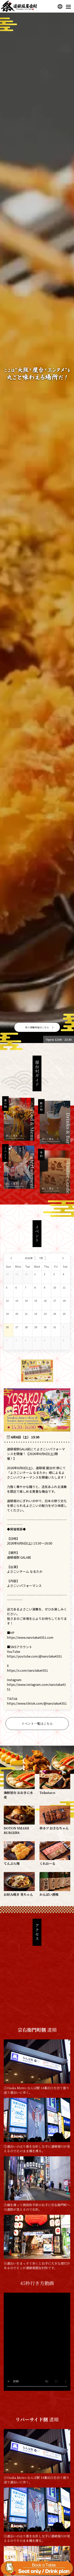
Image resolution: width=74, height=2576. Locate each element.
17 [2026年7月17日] (54, 1300)
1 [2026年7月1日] (35, 1274)
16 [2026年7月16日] (45, 1300)
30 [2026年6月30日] (26, 1274)
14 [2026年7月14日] (26, 1300)
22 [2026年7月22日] (35, 1314)
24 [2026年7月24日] (54, 1314)
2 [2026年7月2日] (44, 1274)
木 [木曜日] (46, 1266)
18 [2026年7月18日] (64, 1300)
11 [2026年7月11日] (64, 1287)
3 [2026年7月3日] (54, 1274)
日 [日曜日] (8, 1266)
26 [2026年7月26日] (7, 1327)
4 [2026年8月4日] (25, 1340)
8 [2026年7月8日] (35, 1287)
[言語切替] (60, 6)
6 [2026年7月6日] (16, 1287)
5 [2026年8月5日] (35, 1340)
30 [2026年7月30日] (45, 1327)
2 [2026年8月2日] (6, 1340)
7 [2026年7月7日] (25, 1287)
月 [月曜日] (18, 1266)
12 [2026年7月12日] (7, 1300)
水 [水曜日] (36, 1266)
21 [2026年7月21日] (26, 1314)
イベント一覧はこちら (37, 1723)
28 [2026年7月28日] (26, 1327)
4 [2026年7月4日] (63, 1274)
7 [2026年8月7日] (54, 1340)
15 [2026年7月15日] (35, 1300)
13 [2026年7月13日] (16, 1300)
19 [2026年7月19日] (7, 1314)
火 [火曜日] (27, 1266)
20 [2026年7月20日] (16, 1314)
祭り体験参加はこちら (37, 1027)
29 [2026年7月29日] (35, 1327)
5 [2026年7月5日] (6, 1287)
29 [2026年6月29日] (16, 1274)
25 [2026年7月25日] (64, 1314)
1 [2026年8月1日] (63, 1327)
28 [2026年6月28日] (7, 1274)
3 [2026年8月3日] (16, 1340)
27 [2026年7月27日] (16, 1327)
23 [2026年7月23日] (45, 1314)
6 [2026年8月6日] (44, 1340)
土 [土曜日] (65, 1266)
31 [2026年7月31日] (54, 1327)
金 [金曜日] (55, 1266)
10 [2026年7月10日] (54, 1287)
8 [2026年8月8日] (63, 1340)
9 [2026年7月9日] (44, 1287)
